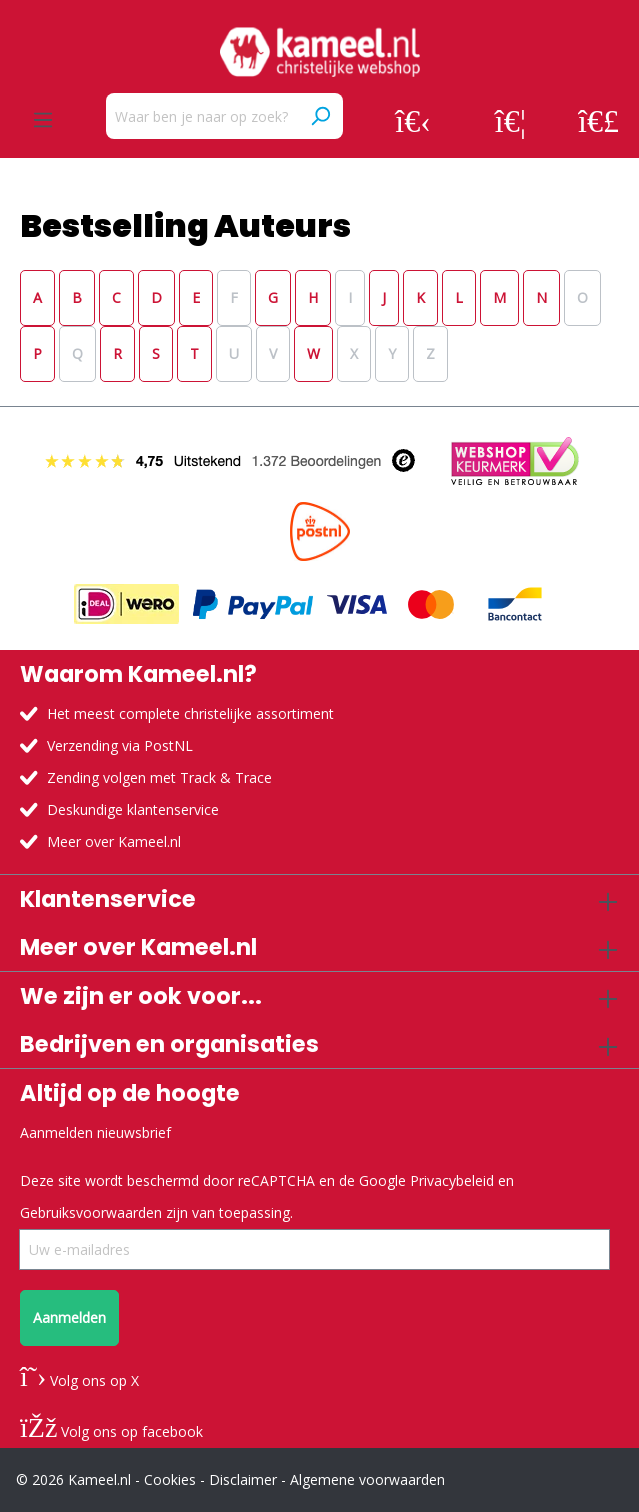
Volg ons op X (79, 1380)
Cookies (170, 1479)
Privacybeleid (452, 1180)
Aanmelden (69, 1317)
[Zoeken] (320, 116)
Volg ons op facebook (111, 1431)
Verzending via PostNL (120, 745)
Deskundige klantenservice (133, 809)
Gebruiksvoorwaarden (91, 1212)
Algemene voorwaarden (367, 1479)
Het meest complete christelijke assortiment (190, 713)
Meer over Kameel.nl (114, 841)
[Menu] (43, 120)
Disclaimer (243, 1479)
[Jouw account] (413, 120)
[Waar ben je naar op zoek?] (202, 116)
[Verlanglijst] (510, 120)
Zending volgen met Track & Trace (159, 777)
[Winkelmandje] (598, 120)
